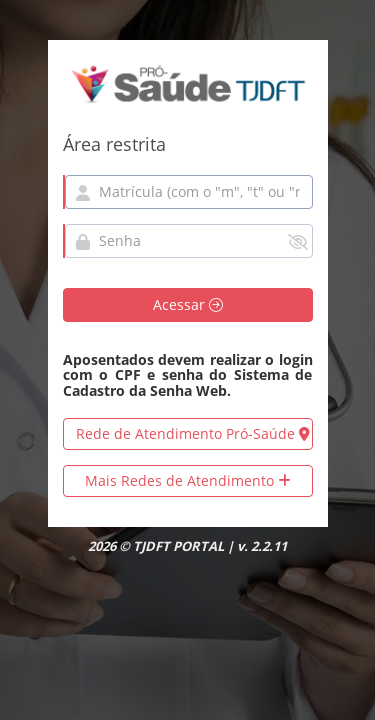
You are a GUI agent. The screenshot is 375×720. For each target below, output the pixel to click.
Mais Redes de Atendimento (188, 480)
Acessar (188, 304)
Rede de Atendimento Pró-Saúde (193, 433)
